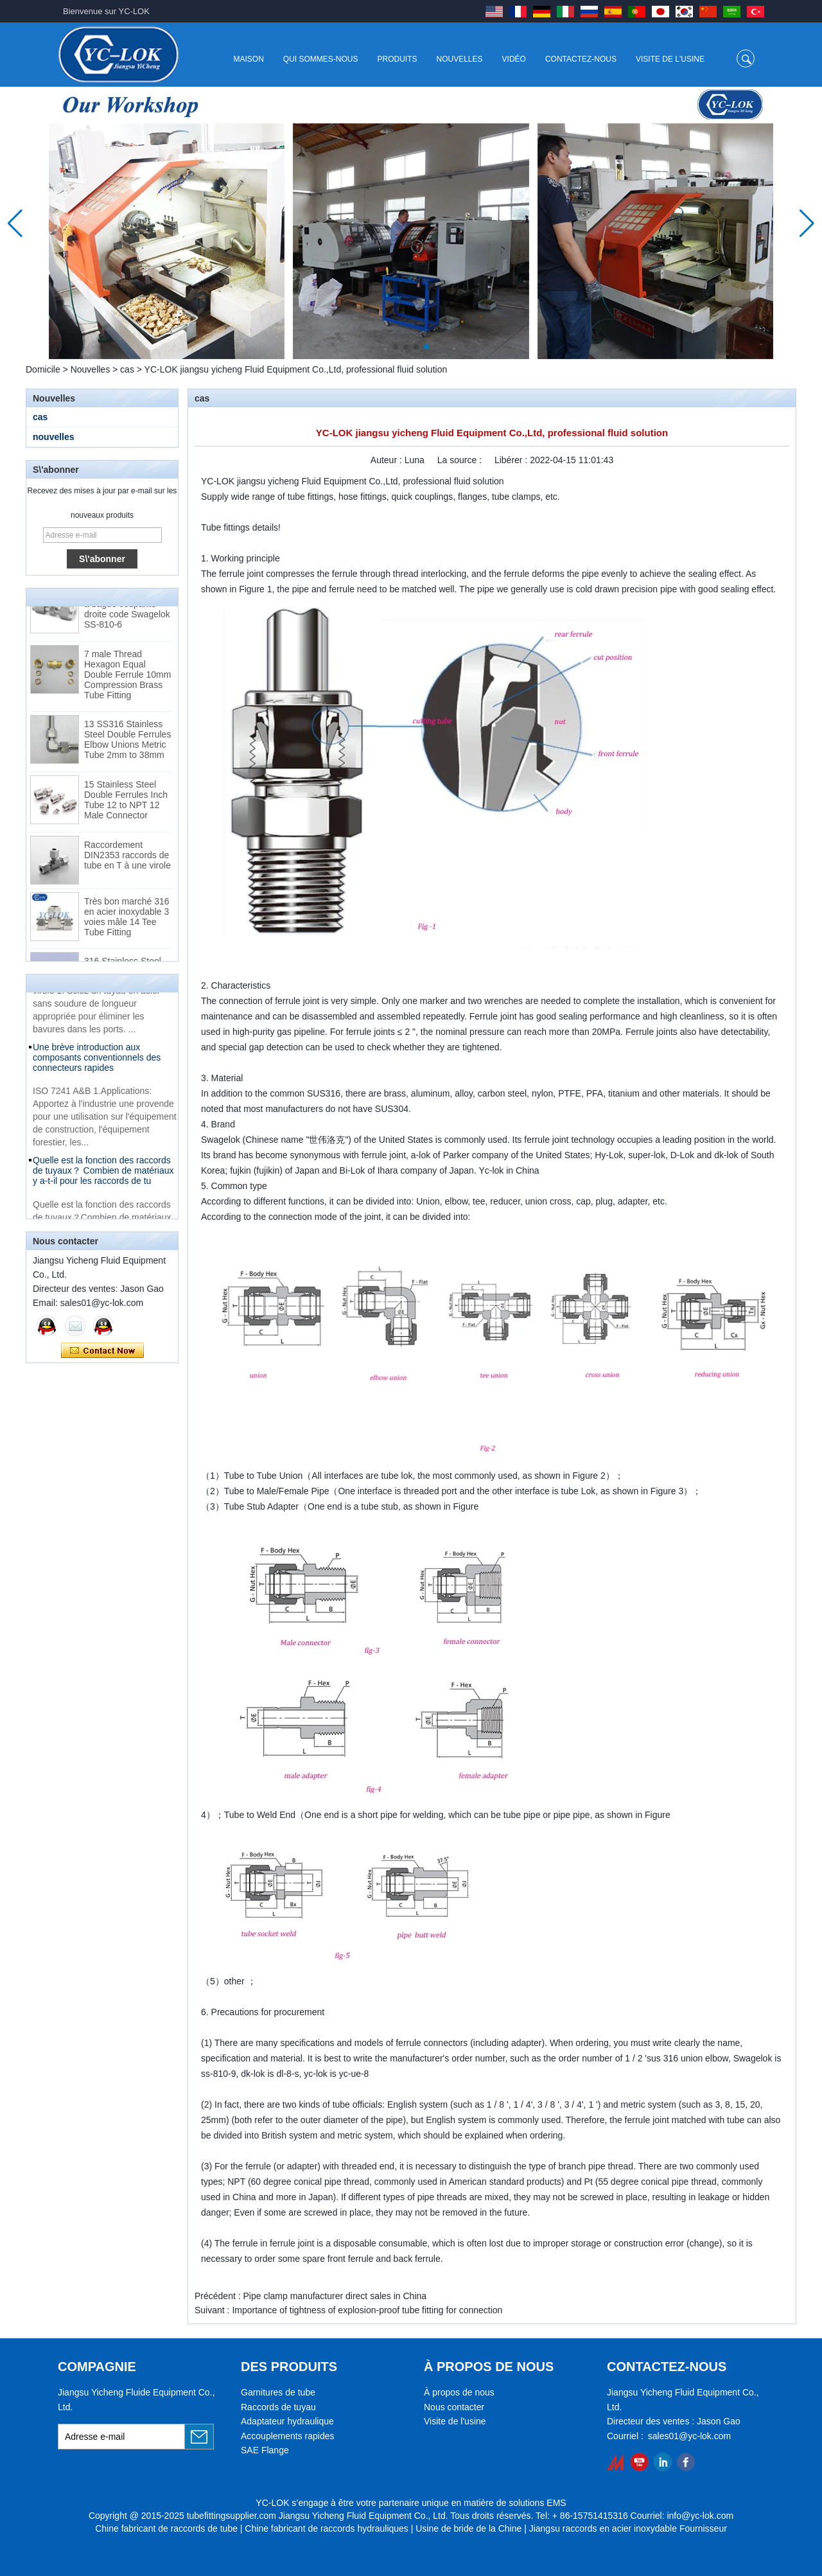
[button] (395, 346)
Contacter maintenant (102, 1351)
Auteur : (388, 460)
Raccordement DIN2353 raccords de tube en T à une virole (127, 857)
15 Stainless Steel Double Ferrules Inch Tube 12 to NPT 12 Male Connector (126, 802)
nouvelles (53, 437)
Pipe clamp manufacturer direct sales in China (335, 2296)
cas (127, 369)
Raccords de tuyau (278, 2407)
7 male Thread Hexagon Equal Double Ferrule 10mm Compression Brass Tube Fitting (127, 677)
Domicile (43, 369)
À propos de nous (459, 2392)
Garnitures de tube (278, 2392)
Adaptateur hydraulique (287, 2421)
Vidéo (514, 59)
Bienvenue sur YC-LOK (106, 11)
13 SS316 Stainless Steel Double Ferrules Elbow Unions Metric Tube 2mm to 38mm (127, 742)
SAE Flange (265, 2450)
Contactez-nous (580, 59)
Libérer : (512, 460)
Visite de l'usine (670, 59)
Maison (248, 59)
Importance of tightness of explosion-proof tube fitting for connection (367, 2310)
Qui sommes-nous (320, 59)
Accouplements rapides (288, 2436)
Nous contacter (454, 2407)
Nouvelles (460, 59)
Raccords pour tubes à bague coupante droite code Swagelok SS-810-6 (127, 611)
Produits (397, 59)
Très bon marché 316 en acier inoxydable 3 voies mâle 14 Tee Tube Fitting (127, 919)
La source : (460, 460)
